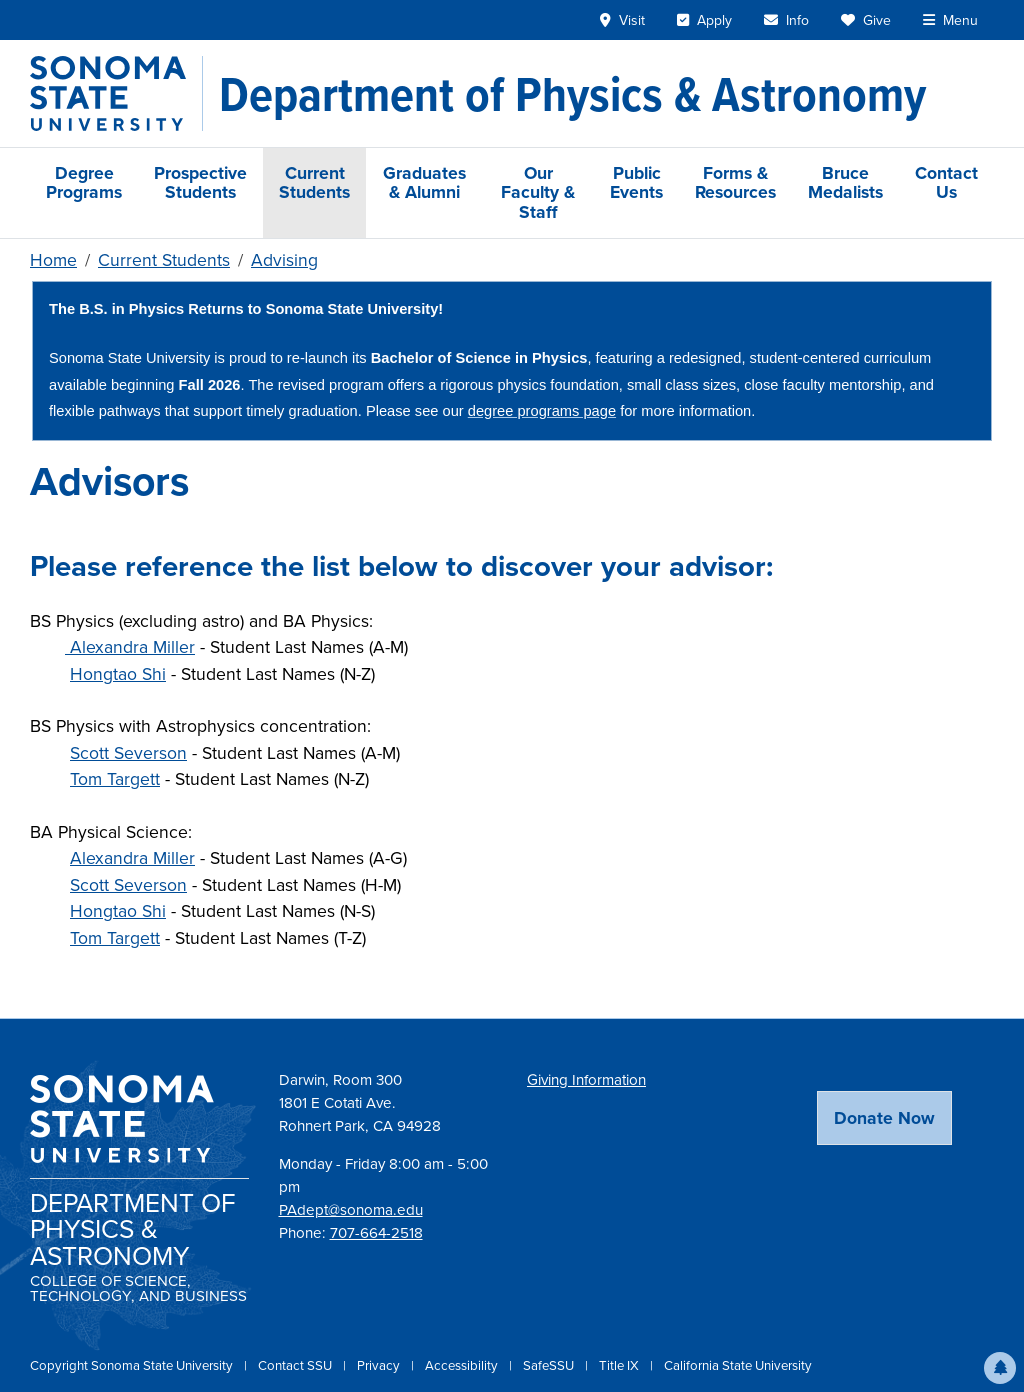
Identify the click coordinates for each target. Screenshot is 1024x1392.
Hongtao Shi (118, 674)
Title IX (620, 1365)
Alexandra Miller (130, 647)
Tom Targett (115, 779)
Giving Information (586, 1080)
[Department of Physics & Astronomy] (572, 94)
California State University (738, 1365)
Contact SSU (296, 1365)
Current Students (314, 182)
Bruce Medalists (845, 182)
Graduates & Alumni (424, 182)
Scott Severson (128, 753)
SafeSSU (550, 1365)
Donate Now (884, 1118)
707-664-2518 (376, 1233)
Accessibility (463, 1365)
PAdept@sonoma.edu (351, 1210)
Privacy (380, 1365)
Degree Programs (84, 182)
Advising (284, 260)
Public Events (636, 182)
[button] (1000, 1368)
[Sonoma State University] (116, 93)
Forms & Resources (735, 182)
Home (53, 260)
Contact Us (946, 182)
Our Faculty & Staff (538, 192)
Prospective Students (200, 182)
